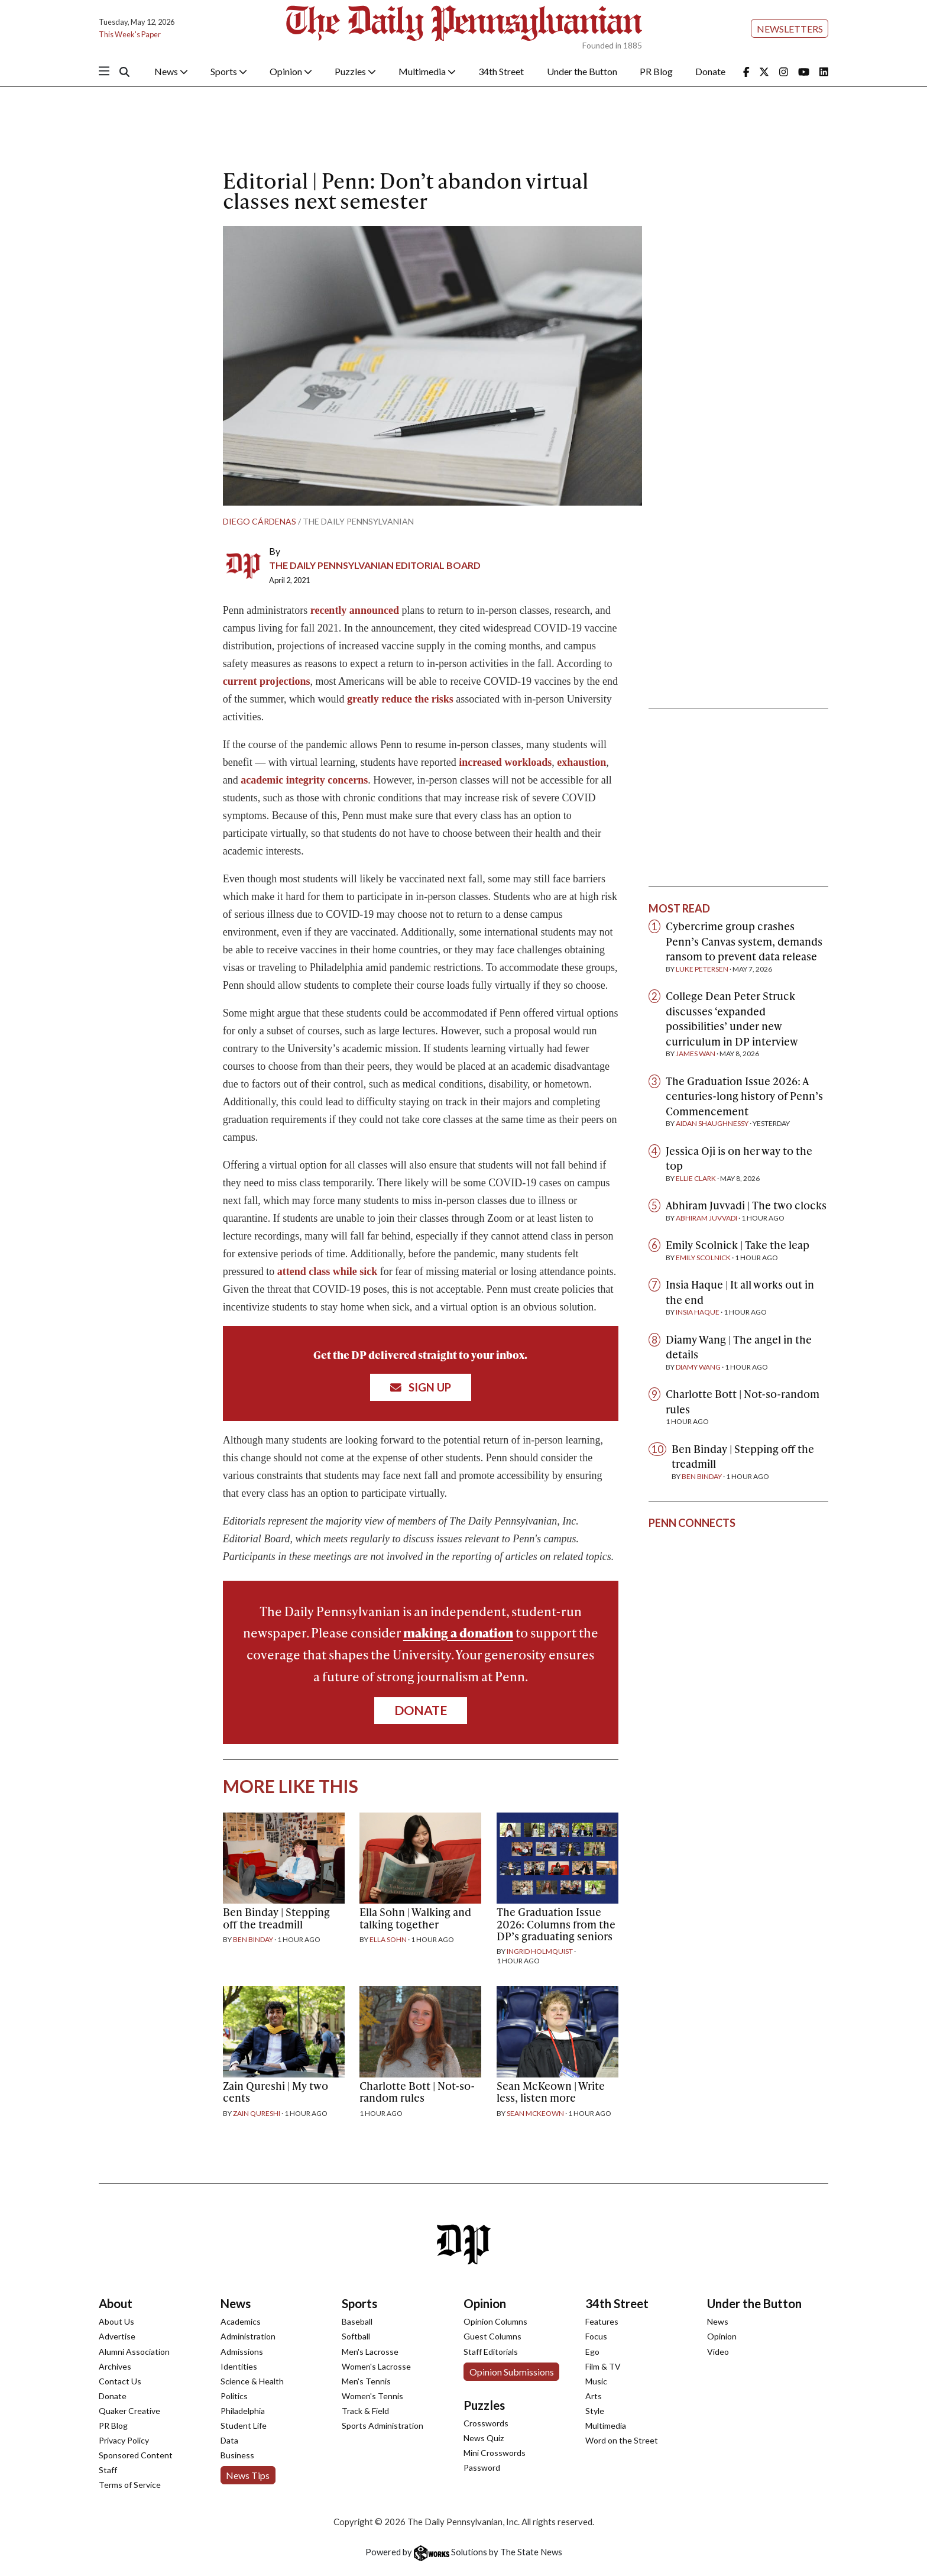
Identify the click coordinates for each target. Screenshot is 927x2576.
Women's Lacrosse (376, 2366)
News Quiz (484, 2438)
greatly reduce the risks (401, 699)
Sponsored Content (136, 2455)
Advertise (117, 2336)
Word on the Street (621, 2440)
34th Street (501, 71)
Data (229, 2440)
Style (594, 2411)
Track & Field (365, 2411)
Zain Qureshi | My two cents (275, 2091)
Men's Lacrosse (370, 2352)
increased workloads (505, 762)
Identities (239, 2366)
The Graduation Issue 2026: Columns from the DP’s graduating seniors (556, 1923)
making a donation (458, 1632)
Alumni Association (134, 2352)
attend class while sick (327, 1271)
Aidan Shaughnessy (712, 1123)
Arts (593, 2396)
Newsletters (790, 28)
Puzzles (484, 2405)
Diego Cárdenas (259, 521)
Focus (596, 2336)
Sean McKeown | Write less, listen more (551, 2091)
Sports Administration (382, 2425)
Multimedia (605, 2425)
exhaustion (581, 762)
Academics (241, 2321)
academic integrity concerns (304, 780)
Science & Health (252, 2381)
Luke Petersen (702, 969)
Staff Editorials (491, 2352)
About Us (116, 2321)
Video (718, 2352)
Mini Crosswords (495, 2453)
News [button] (171, 71)
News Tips (248, 2475)
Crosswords (486, 2423)
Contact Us (120, 2381)
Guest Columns (492, 2336)
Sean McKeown (535, 2113)
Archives (115, 2366)
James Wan (695, 1053)
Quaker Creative (129, 2411)
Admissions (242, 2352)
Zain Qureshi (256, 2113)
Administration (248, 2336)
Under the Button (582, 71)
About (115, 2303)
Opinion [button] (291, 71)
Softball (356, 2336)
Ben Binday (253, 1939)
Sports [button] (228, 71)
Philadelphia (243, 2411)
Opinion (485, 2303)
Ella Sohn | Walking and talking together (415, 1917)
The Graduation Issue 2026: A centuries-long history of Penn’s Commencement (744, 1095)
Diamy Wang (698, 1367)
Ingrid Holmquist (540, 1951)
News (236, 2303)
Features (601, 2321)
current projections (266, 681)
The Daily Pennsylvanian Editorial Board (375, 565)
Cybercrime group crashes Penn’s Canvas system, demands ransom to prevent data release (744, 940)
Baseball (357, 2321)
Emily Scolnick (703, 1257)
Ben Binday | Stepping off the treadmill (276, 1917)
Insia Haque (697, 1312)
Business (237, 2455)
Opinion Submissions (511, 2371)
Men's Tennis (366, 2381)
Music (596, 2381)
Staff (108, 2470)
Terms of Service (130, 2485)
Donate (710, 71)
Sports (359, 2303)
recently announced (354, 610)
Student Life (244, 2425)
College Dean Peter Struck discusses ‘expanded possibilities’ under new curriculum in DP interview (732, 1018)
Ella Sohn (388, 1939)
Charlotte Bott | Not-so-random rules (417, 2091)
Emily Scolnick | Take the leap (737, 1244)
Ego (592, 2352)
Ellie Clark (696, 1178)
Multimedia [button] (427, 71)
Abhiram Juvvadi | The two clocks (746, 1205)
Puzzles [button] (355, 71)
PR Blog (656, 71)
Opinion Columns (495, 2321)
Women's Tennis (372, 2396)
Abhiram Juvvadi (706, 1217)
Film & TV (603, 2366)
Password (482, 2467)
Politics (234, 2396)
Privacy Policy (124, 2440)
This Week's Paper (130, 34)
